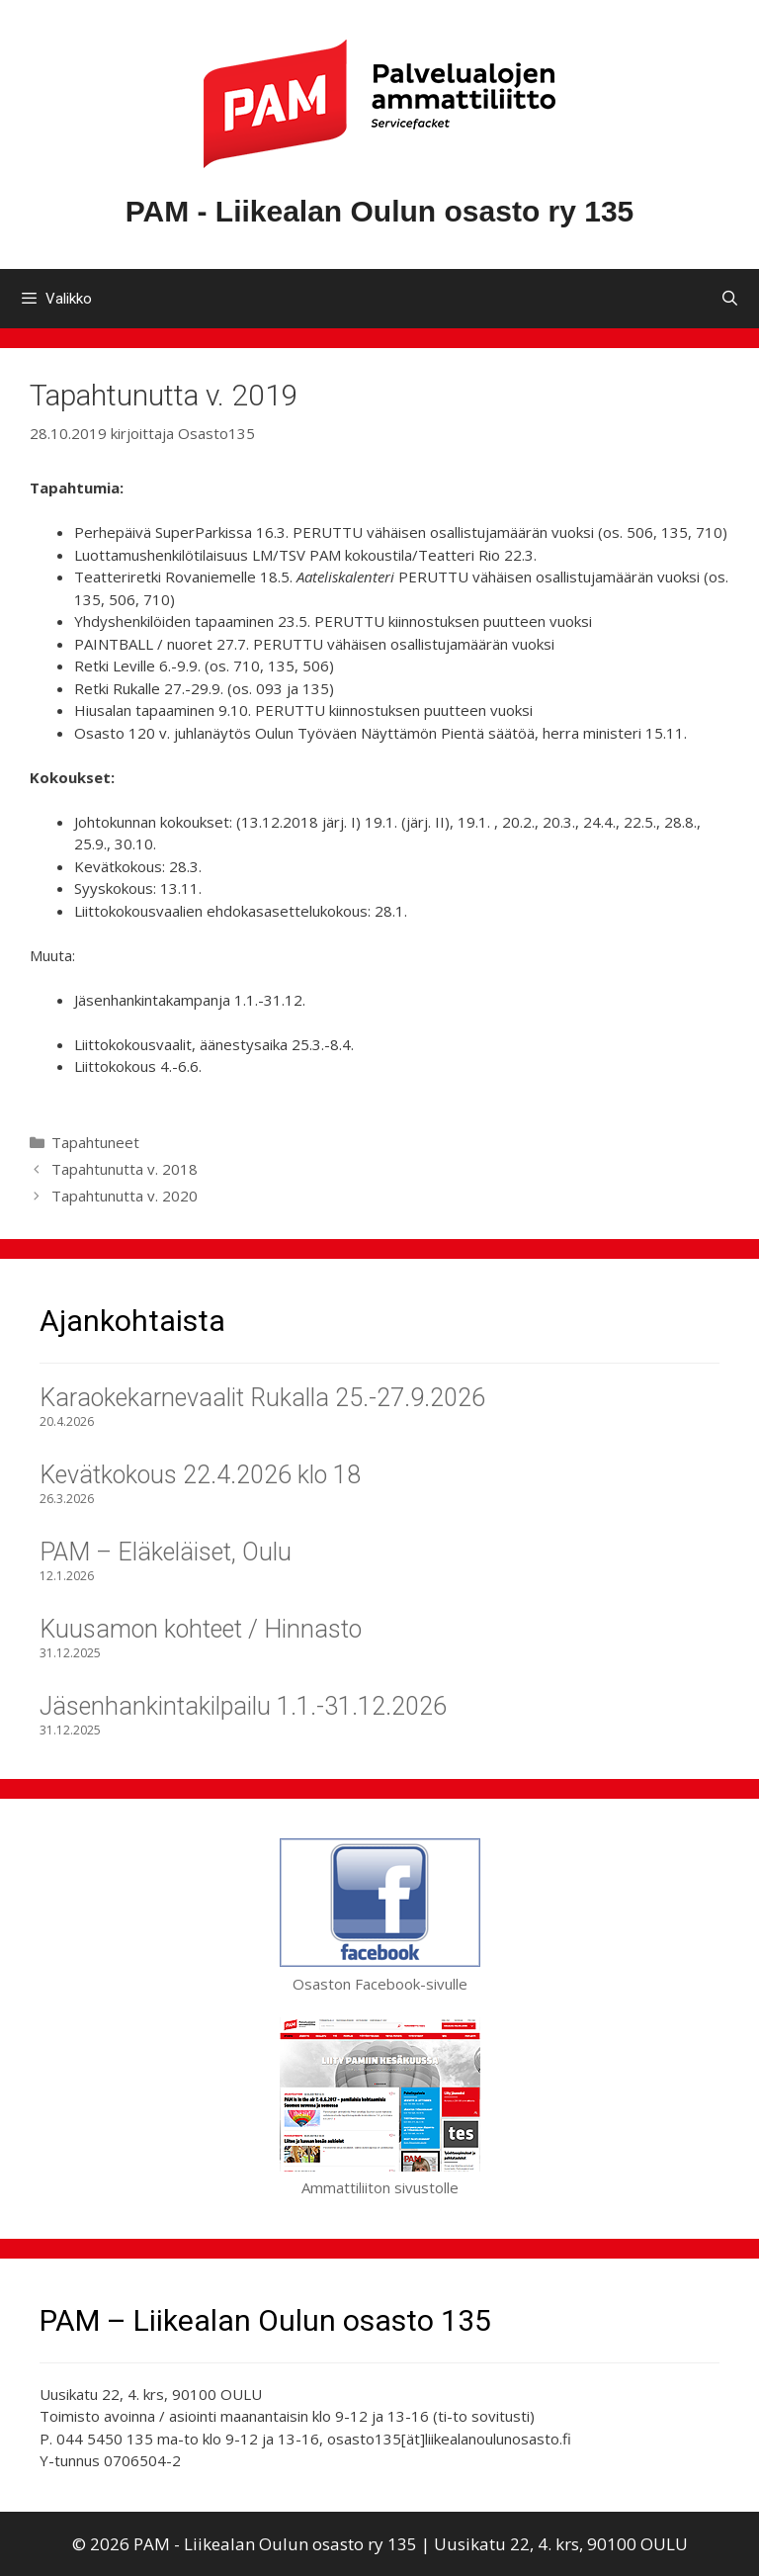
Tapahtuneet (95, 1142)
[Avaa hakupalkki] (730, 298)
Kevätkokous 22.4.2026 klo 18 (200, 1475)
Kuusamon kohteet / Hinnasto (201, 1629)
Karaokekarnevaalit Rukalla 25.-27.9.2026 (262, 1397)
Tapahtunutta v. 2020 (124, 1195)
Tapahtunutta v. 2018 (124, 1169)
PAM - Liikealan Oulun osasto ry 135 (380, 211)
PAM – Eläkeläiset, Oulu (166, 1552)
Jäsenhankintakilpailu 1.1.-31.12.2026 (243, 1706)
